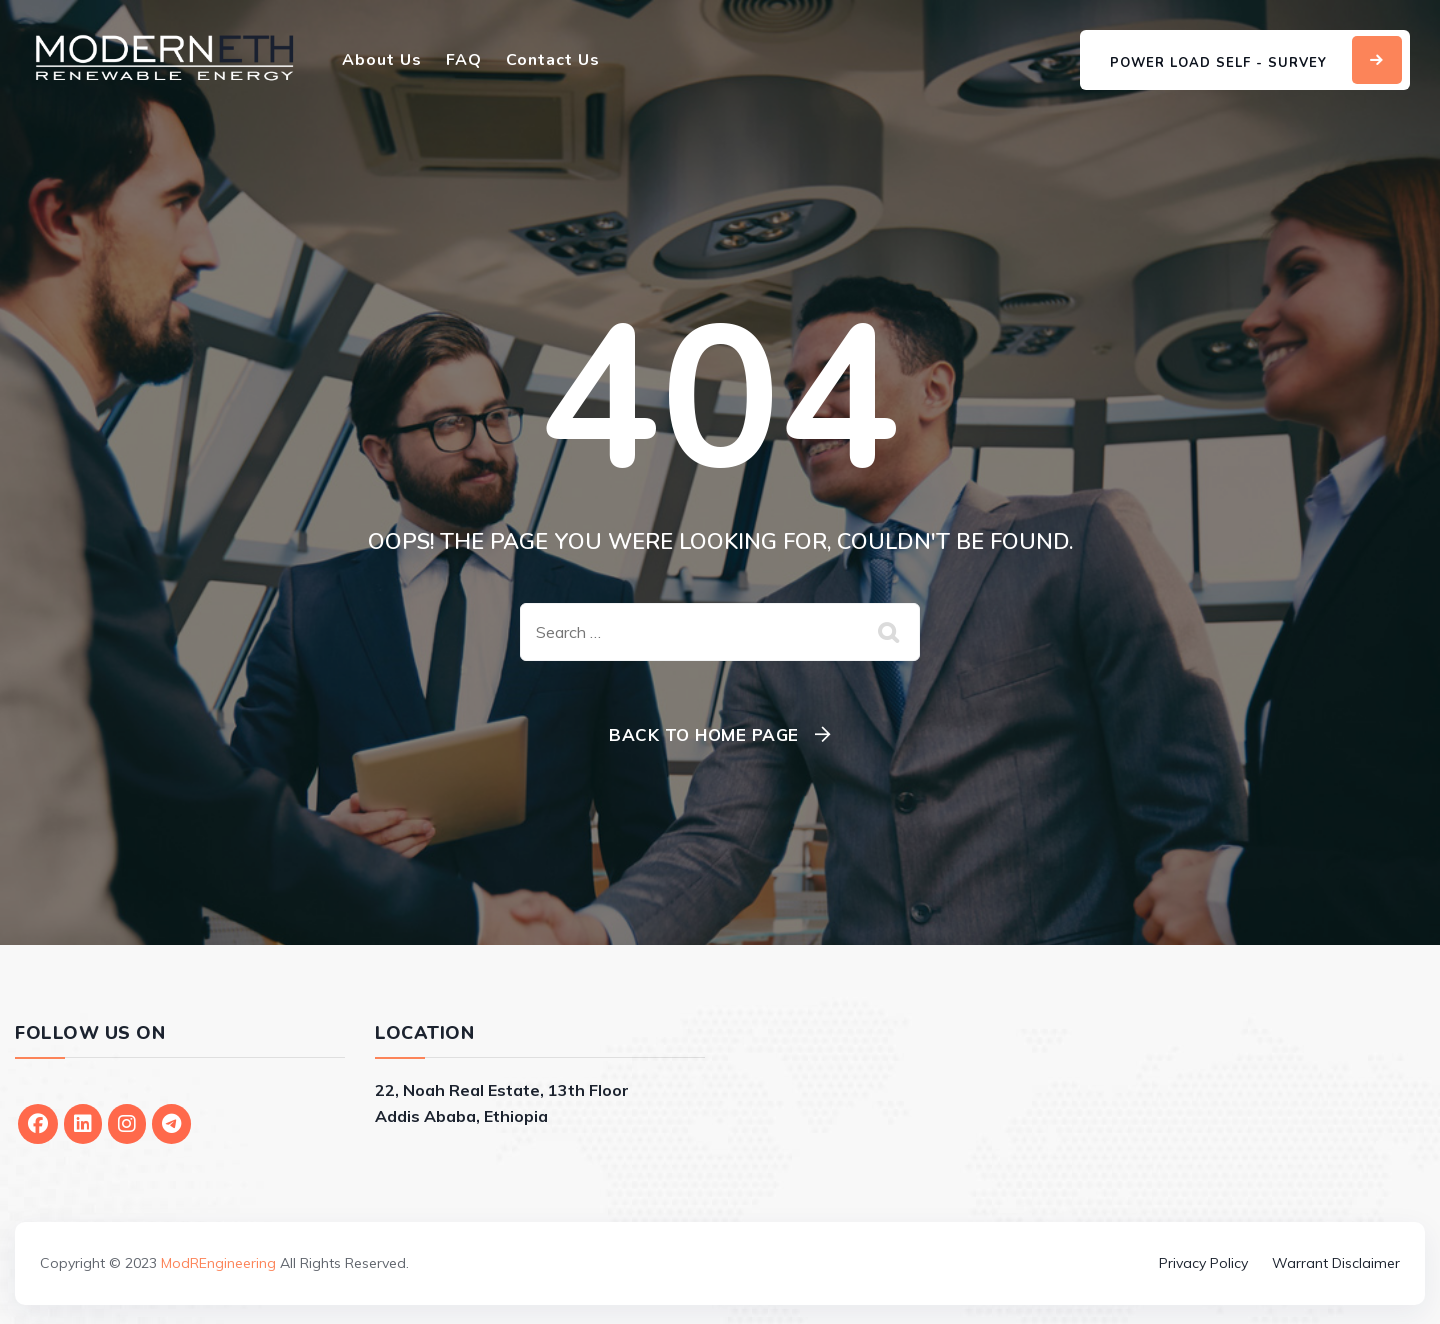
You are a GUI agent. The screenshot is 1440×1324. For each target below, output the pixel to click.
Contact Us (553, 60)
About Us (382, 60)
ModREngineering (218, 1263)
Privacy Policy (1203, 1263)
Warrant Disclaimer (1336, 1263)
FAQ (464, 60)
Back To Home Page (704, 734)
